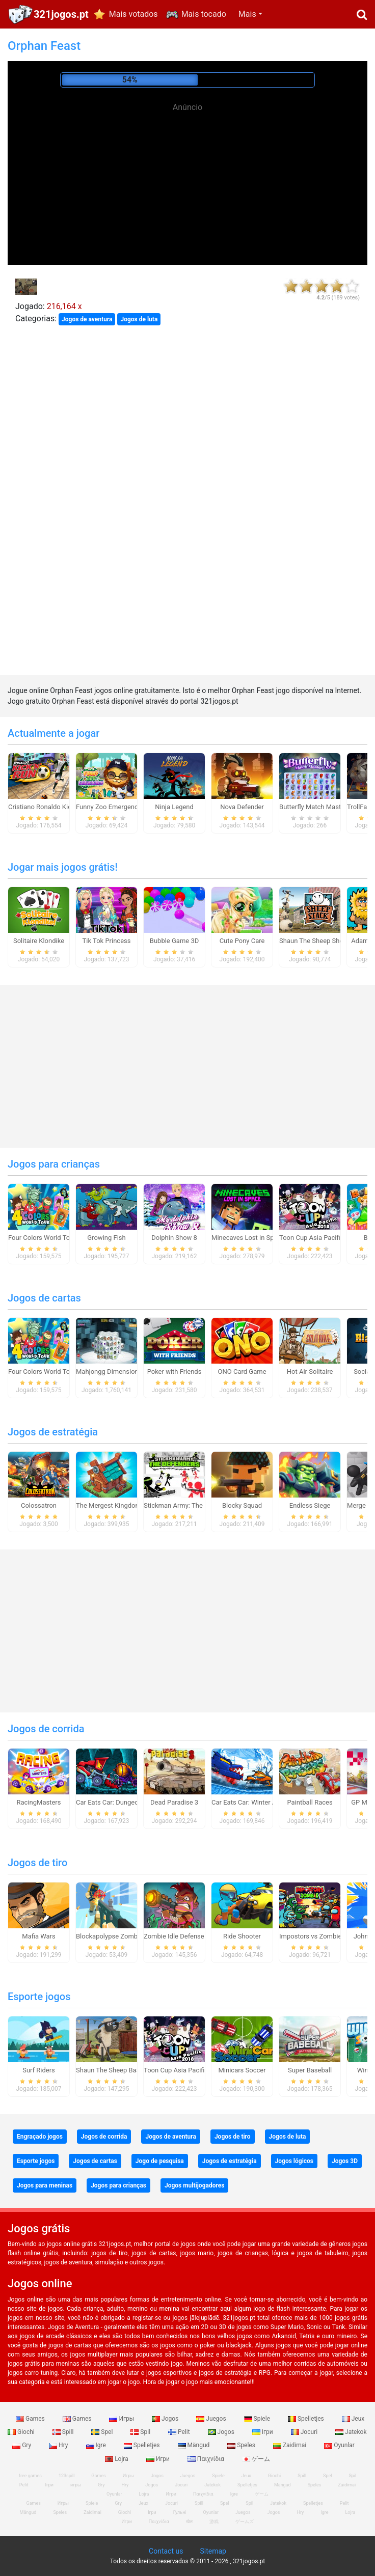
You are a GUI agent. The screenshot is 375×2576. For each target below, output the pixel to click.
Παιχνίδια (207, 2458)
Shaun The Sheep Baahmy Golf (121, 2070)
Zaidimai (290, 2445)
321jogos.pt (61, 14)
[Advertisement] (187, 183)
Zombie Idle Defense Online (184, 1936)
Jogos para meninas (44, 2185)
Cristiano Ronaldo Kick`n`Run (51, 807)
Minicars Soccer (241, 2070)
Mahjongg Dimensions (109, 1371)
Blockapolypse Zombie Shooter (122, 1936)
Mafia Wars (38, 1936)
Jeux (353, 2418)
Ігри (263, 2431)
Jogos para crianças (54, 1164)
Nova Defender (242, 807)
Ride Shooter (242, 1936)
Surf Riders (38, 2070)
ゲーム (256, 2458)
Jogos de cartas (44, 1298)
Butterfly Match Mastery (314, 807)
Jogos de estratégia (53, 1432)
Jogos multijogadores (194, 2185)
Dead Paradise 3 (174, 1802)
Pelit (180, 2431)
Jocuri (305, 2431)
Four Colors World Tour (42, 1237)
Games (31, 2418)
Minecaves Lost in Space (247, 1237)
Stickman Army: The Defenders (189, 1505)
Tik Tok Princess (107, 941)
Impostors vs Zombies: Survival (325, 1936)
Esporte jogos (39, 1996)
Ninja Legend (174, 807)
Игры (122, 2418)
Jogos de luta (138, 319)
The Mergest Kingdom (108, 1505)
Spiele (258, 2418)
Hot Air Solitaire (310, 1371)
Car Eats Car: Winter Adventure (256, 1802)
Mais (247, 14)
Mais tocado (203, 14)
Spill (63, 2431)
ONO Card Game (242, 1371)
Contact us (166, 2551)
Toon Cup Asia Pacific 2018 (319, 1237)
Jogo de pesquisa (160, 2161)
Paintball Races (309, 1802)
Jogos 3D (345, 2161)
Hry (59, 2445)
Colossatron (39, 1505)
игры (75, 2484)
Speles (242, 2445)
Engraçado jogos (40, 2136)
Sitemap (213, 2551)
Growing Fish (106, 1237)
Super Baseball (310, 2070)
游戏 (214, 2521)
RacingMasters (39, 1802)
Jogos (166, 2418)
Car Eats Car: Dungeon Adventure (125, 1802)
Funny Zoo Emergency (108, 807)
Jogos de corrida (46, 1729)
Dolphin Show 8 (174, 1237)
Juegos (211, 2418)
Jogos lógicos (294, 2161)
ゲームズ (244, 2521)
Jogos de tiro (37, 1863)
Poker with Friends (174, 1371)
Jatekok (350, 2431)
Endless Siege (310, 1505)
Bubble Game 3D (174, 941)
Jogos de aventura (87, 319)
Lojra (117, 2458)
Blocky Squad (242, 1505)
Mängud (194, 2445)
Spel (102, 2431)
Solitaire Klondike (38, 941)
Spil (141, 2431)
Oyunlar (339, 2445)
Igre (97, 2445)
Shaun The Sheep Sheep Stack (323, 941)
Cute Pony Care (242, 941)
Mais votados (133, 14)
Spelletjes (307, 2418)
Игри (158, 2458)
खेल (189, 2521)
